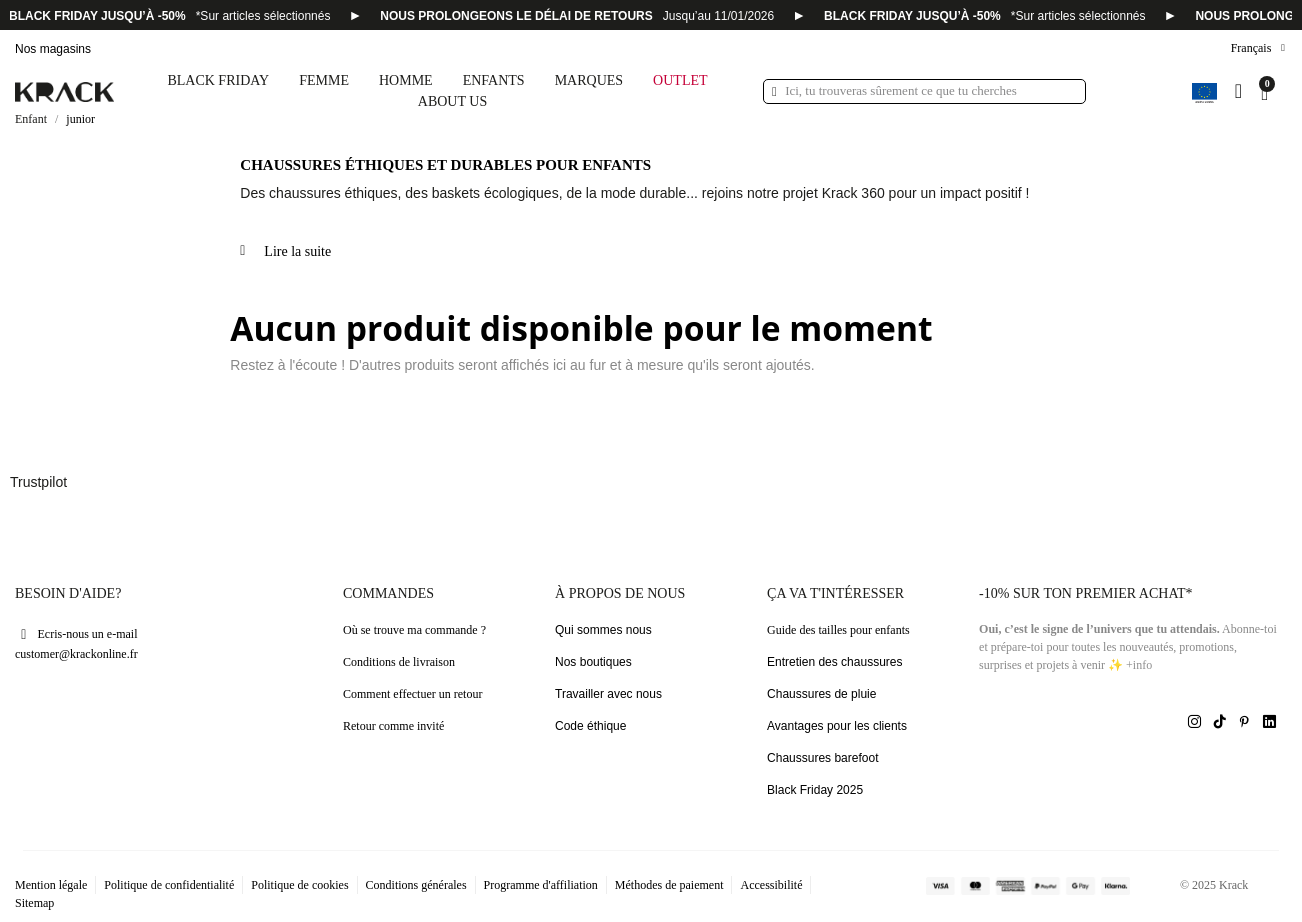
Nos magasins (53, 49)
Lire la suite (297, 251)
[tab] (758, 259)
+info (1139, 665)
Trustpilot (38, 482)
